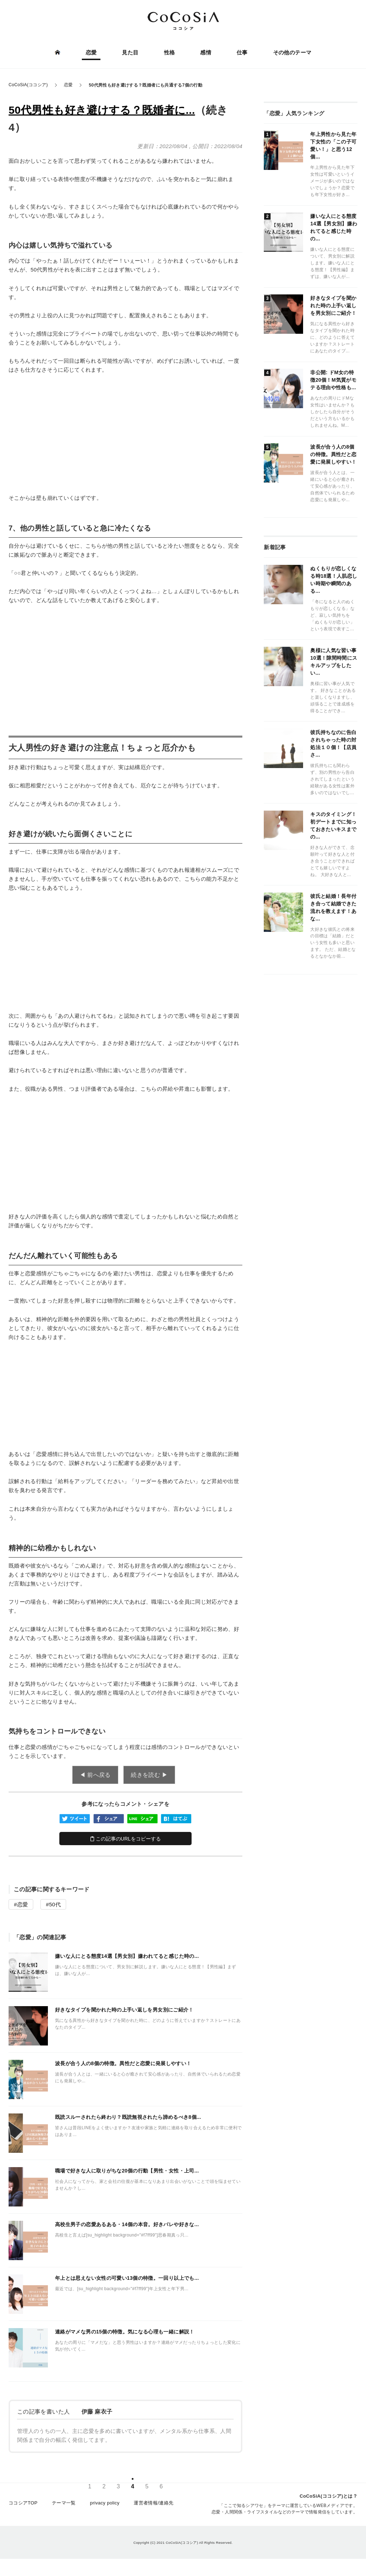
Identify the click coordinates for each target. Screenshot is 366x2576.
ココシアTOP (23, 2506)
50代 (55, 1904)
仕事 (241, 53)
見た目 (130, 53)
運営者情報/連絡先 (154, 2506)
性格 (169, 53)
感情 (205, 53)
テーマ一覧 (64, 2506)
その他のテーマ (291, 53)
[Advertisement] (125, 434)
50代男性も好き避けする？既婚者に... (102, 110)
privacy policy (105, 2506)
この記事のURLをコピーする (125, 1839)
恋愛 (92, 53)
